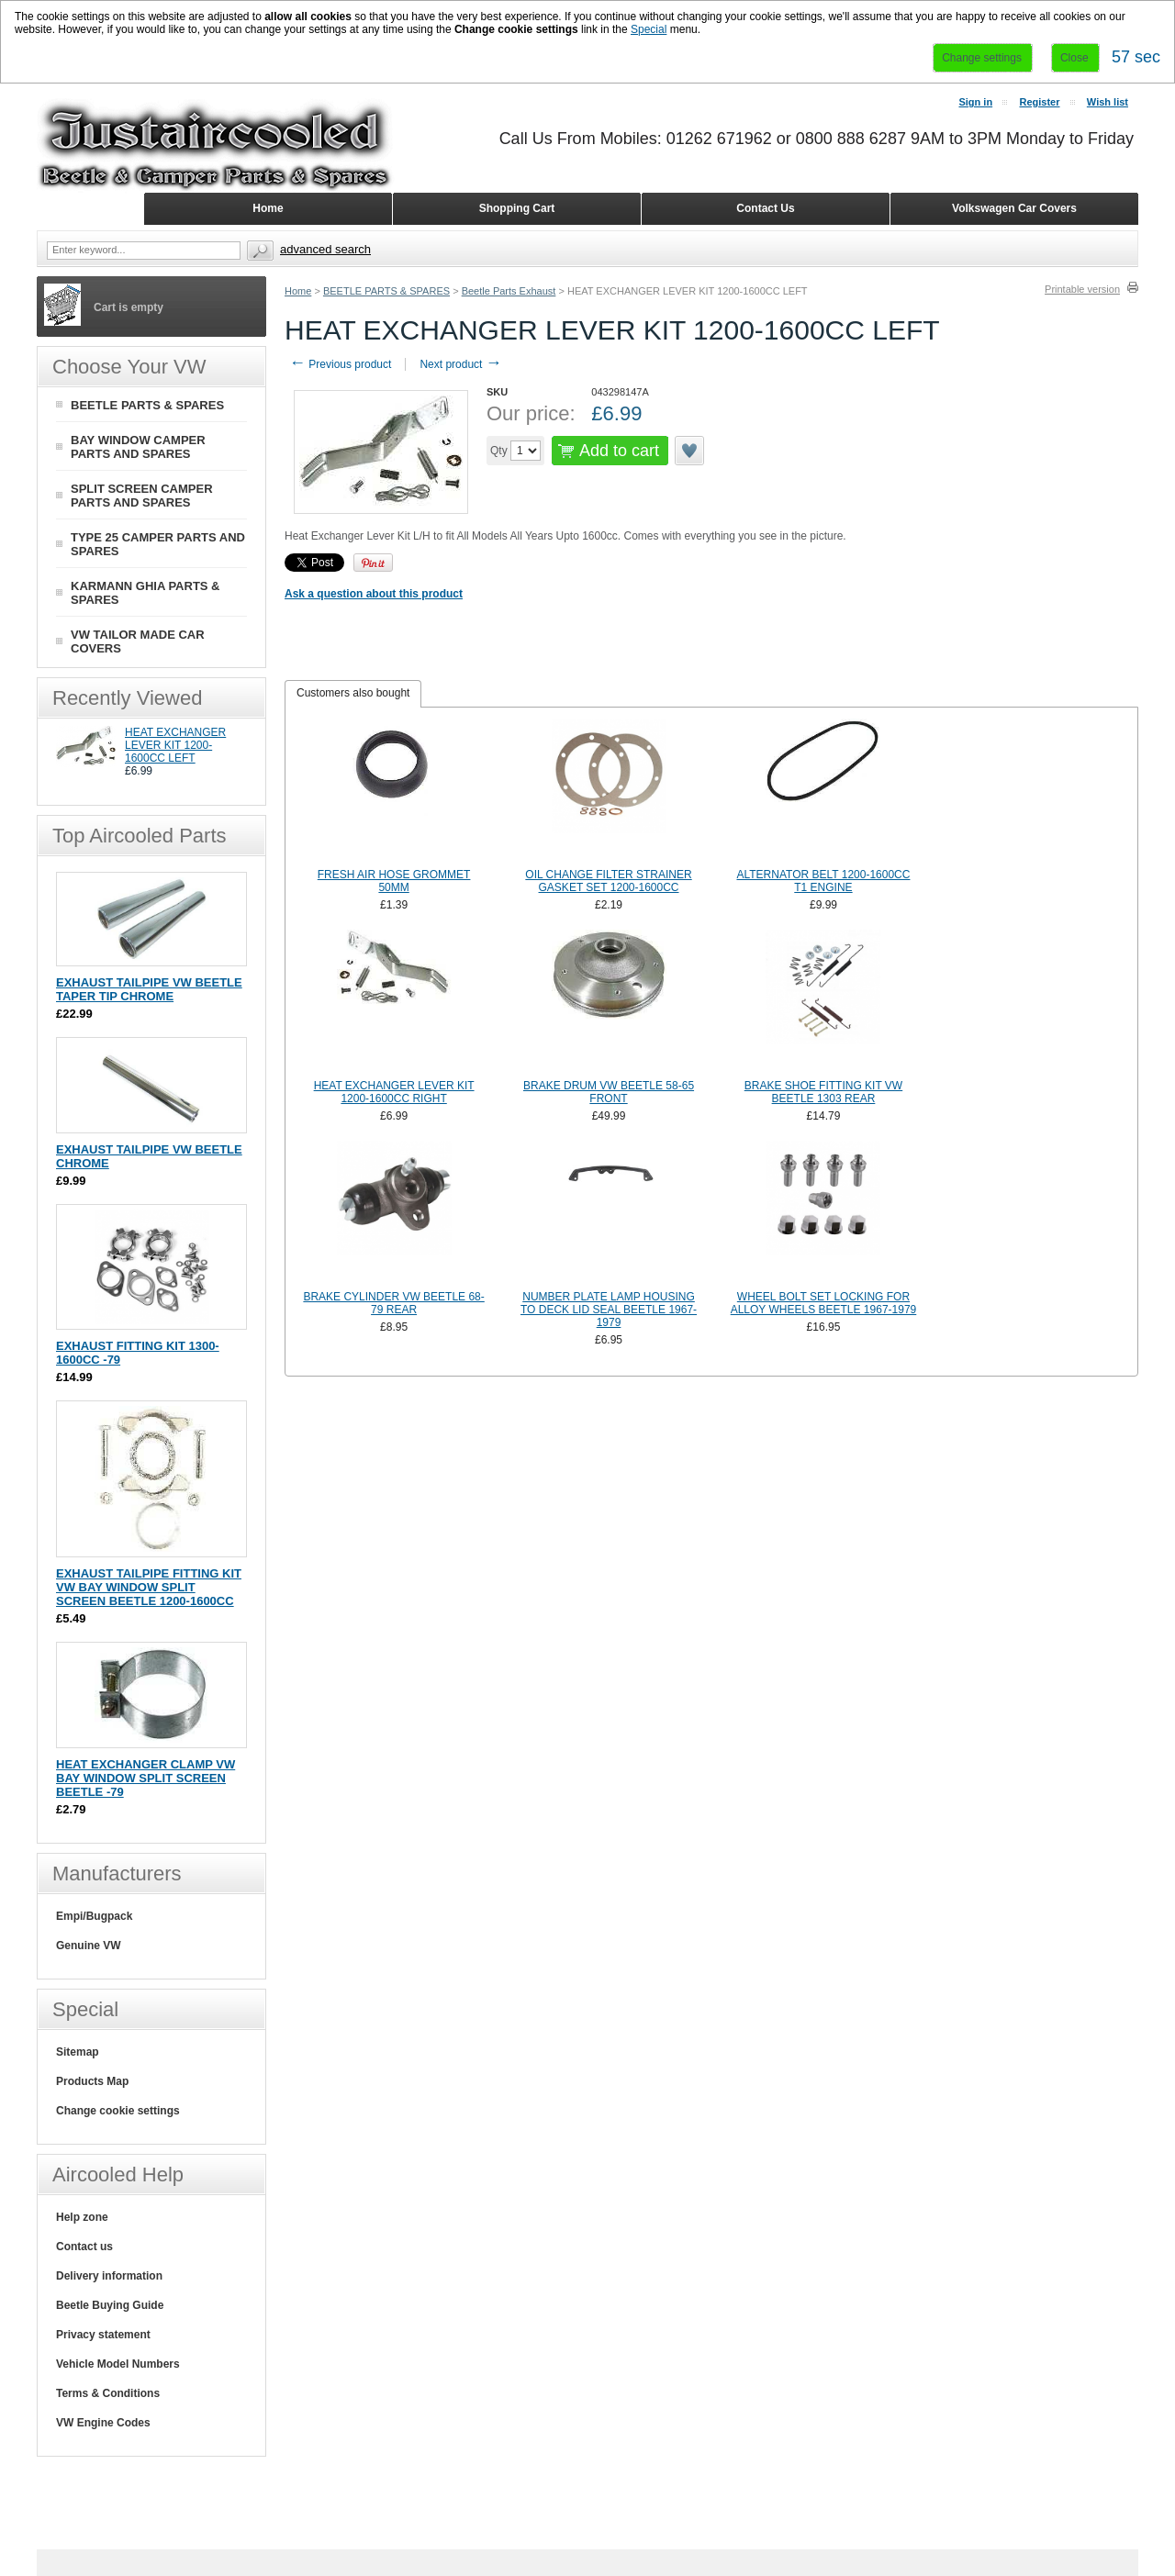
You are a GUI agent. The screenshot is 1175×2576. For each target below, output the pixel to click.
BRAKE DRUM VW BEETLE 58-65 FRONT (608, 1092)
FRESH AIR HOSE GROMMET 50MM (394, 881)
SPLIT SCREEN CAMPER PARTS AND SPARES (142, 495)
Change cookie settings (118, 2110)
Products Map (92, 2081)
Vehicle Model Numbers (118, 2364)
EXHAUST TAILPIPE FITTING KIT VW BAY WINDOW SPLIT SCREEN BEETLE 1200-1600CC (148, 1587)
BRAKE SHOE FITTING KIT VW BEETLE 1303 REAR (823, 1092)
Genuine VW (88, 1945)
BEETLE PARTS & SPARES (386, 290)
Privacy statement (103, 2334)
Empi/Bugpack (94, 1916)
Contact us (84, 2246)
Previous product (340, 364)
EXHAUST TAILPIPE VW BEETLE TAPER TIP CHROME (149, 989)
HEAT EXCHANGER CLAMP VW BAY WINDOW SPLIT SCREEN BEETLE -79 (145, 1778)
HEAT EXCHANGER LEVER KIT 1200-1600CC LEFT (175, 745)
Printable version (1082, 289)
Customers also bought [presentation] (353, 692)
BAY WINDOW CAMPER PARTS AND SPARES (138, 447)
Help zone (82, 2217)
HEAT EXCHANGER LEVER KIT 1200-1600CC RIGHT (394, 1092)
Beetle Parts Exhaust (509, 290)
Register (1039, 101)
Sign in (975, 101)
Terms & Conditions (108, 2393)
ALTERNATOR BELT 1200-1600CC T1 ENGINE (823, 881)
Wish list (1107, 101)
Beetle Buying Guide (109, 2305)
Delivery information (109, 2275)
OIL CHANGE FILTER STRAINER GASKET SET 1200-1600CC (608, 881)
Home (298, 290)
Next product (460, 364)
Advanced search (325, 249)
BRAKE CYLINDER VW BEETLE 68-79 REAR (393, 1303)
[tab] (353, 694)
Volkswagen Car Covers (1014, 208)
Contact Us (765, 208)
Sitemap (77, 2052)
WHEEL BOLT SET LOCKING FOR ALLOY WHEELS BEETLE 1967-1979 (824, 1303)
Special (648, 29)
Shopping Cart (517, 208)
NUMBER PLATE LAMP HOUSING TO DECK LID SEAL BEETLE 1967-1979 (608, 1309)
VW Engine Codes (103, 2422)
